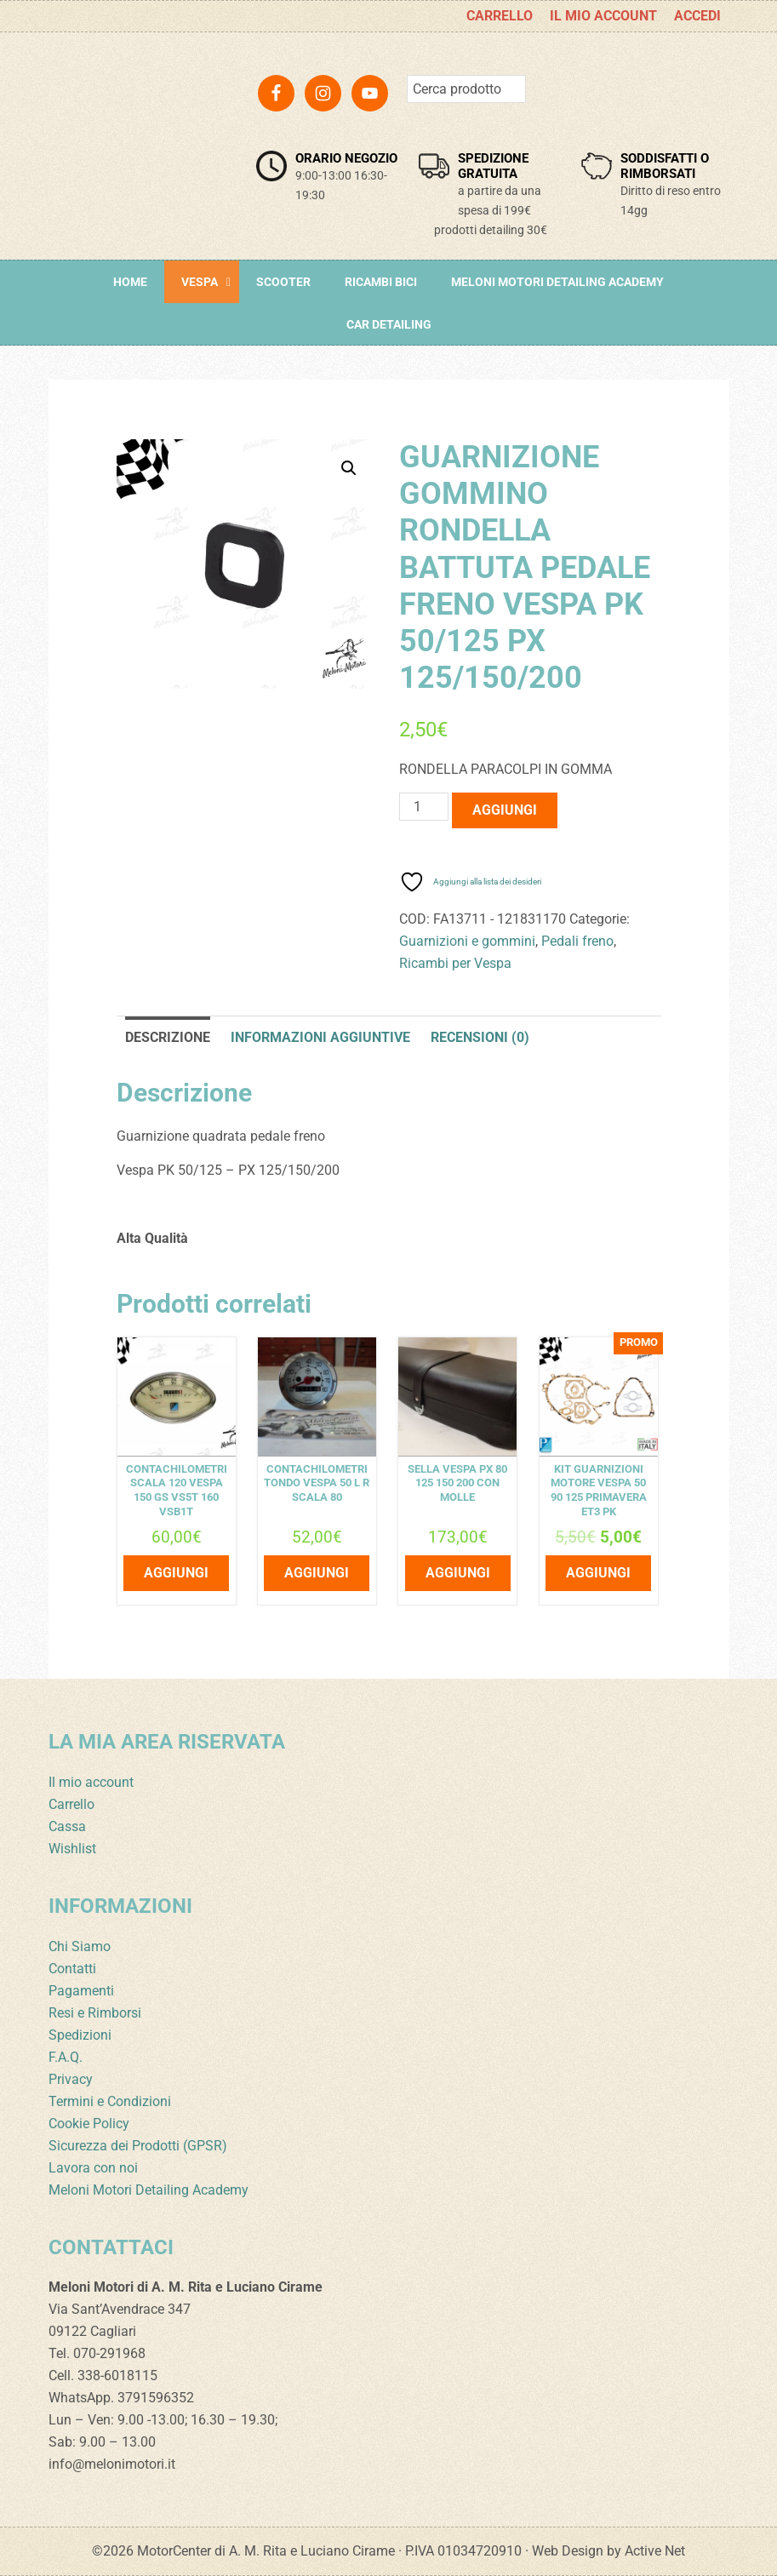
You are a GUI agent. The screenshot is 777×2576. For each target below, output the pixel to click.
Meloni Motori (134, 124)
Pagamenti (81, 1991)
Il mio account (91, 1782)
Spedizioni (80, 2035)
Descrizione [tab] (167, 1037)
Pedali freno (577, 941)
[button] (349, 468)
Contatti (72, 1969)
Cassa (67, 1826)
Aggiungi (504, 810)
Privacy (71, 2079)
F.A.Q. (66, 2057)
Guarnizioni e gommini (467, 941)
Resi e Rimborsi (95, 2013)
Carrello (71, 1804)
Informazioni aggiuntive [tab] (320, 1037)
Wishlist (72, 1848)
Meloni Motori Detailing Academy (149, 2190)
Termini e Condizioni (110, 2101)
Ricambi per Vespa (455, 963)
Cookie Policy (89, 2123)
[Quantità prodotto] (423, 807)
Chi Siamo (80, 1946)
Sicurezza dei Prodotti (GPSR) (138, 2146)
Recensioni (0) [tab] (480, 1037)
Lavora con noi (93, 2168)
